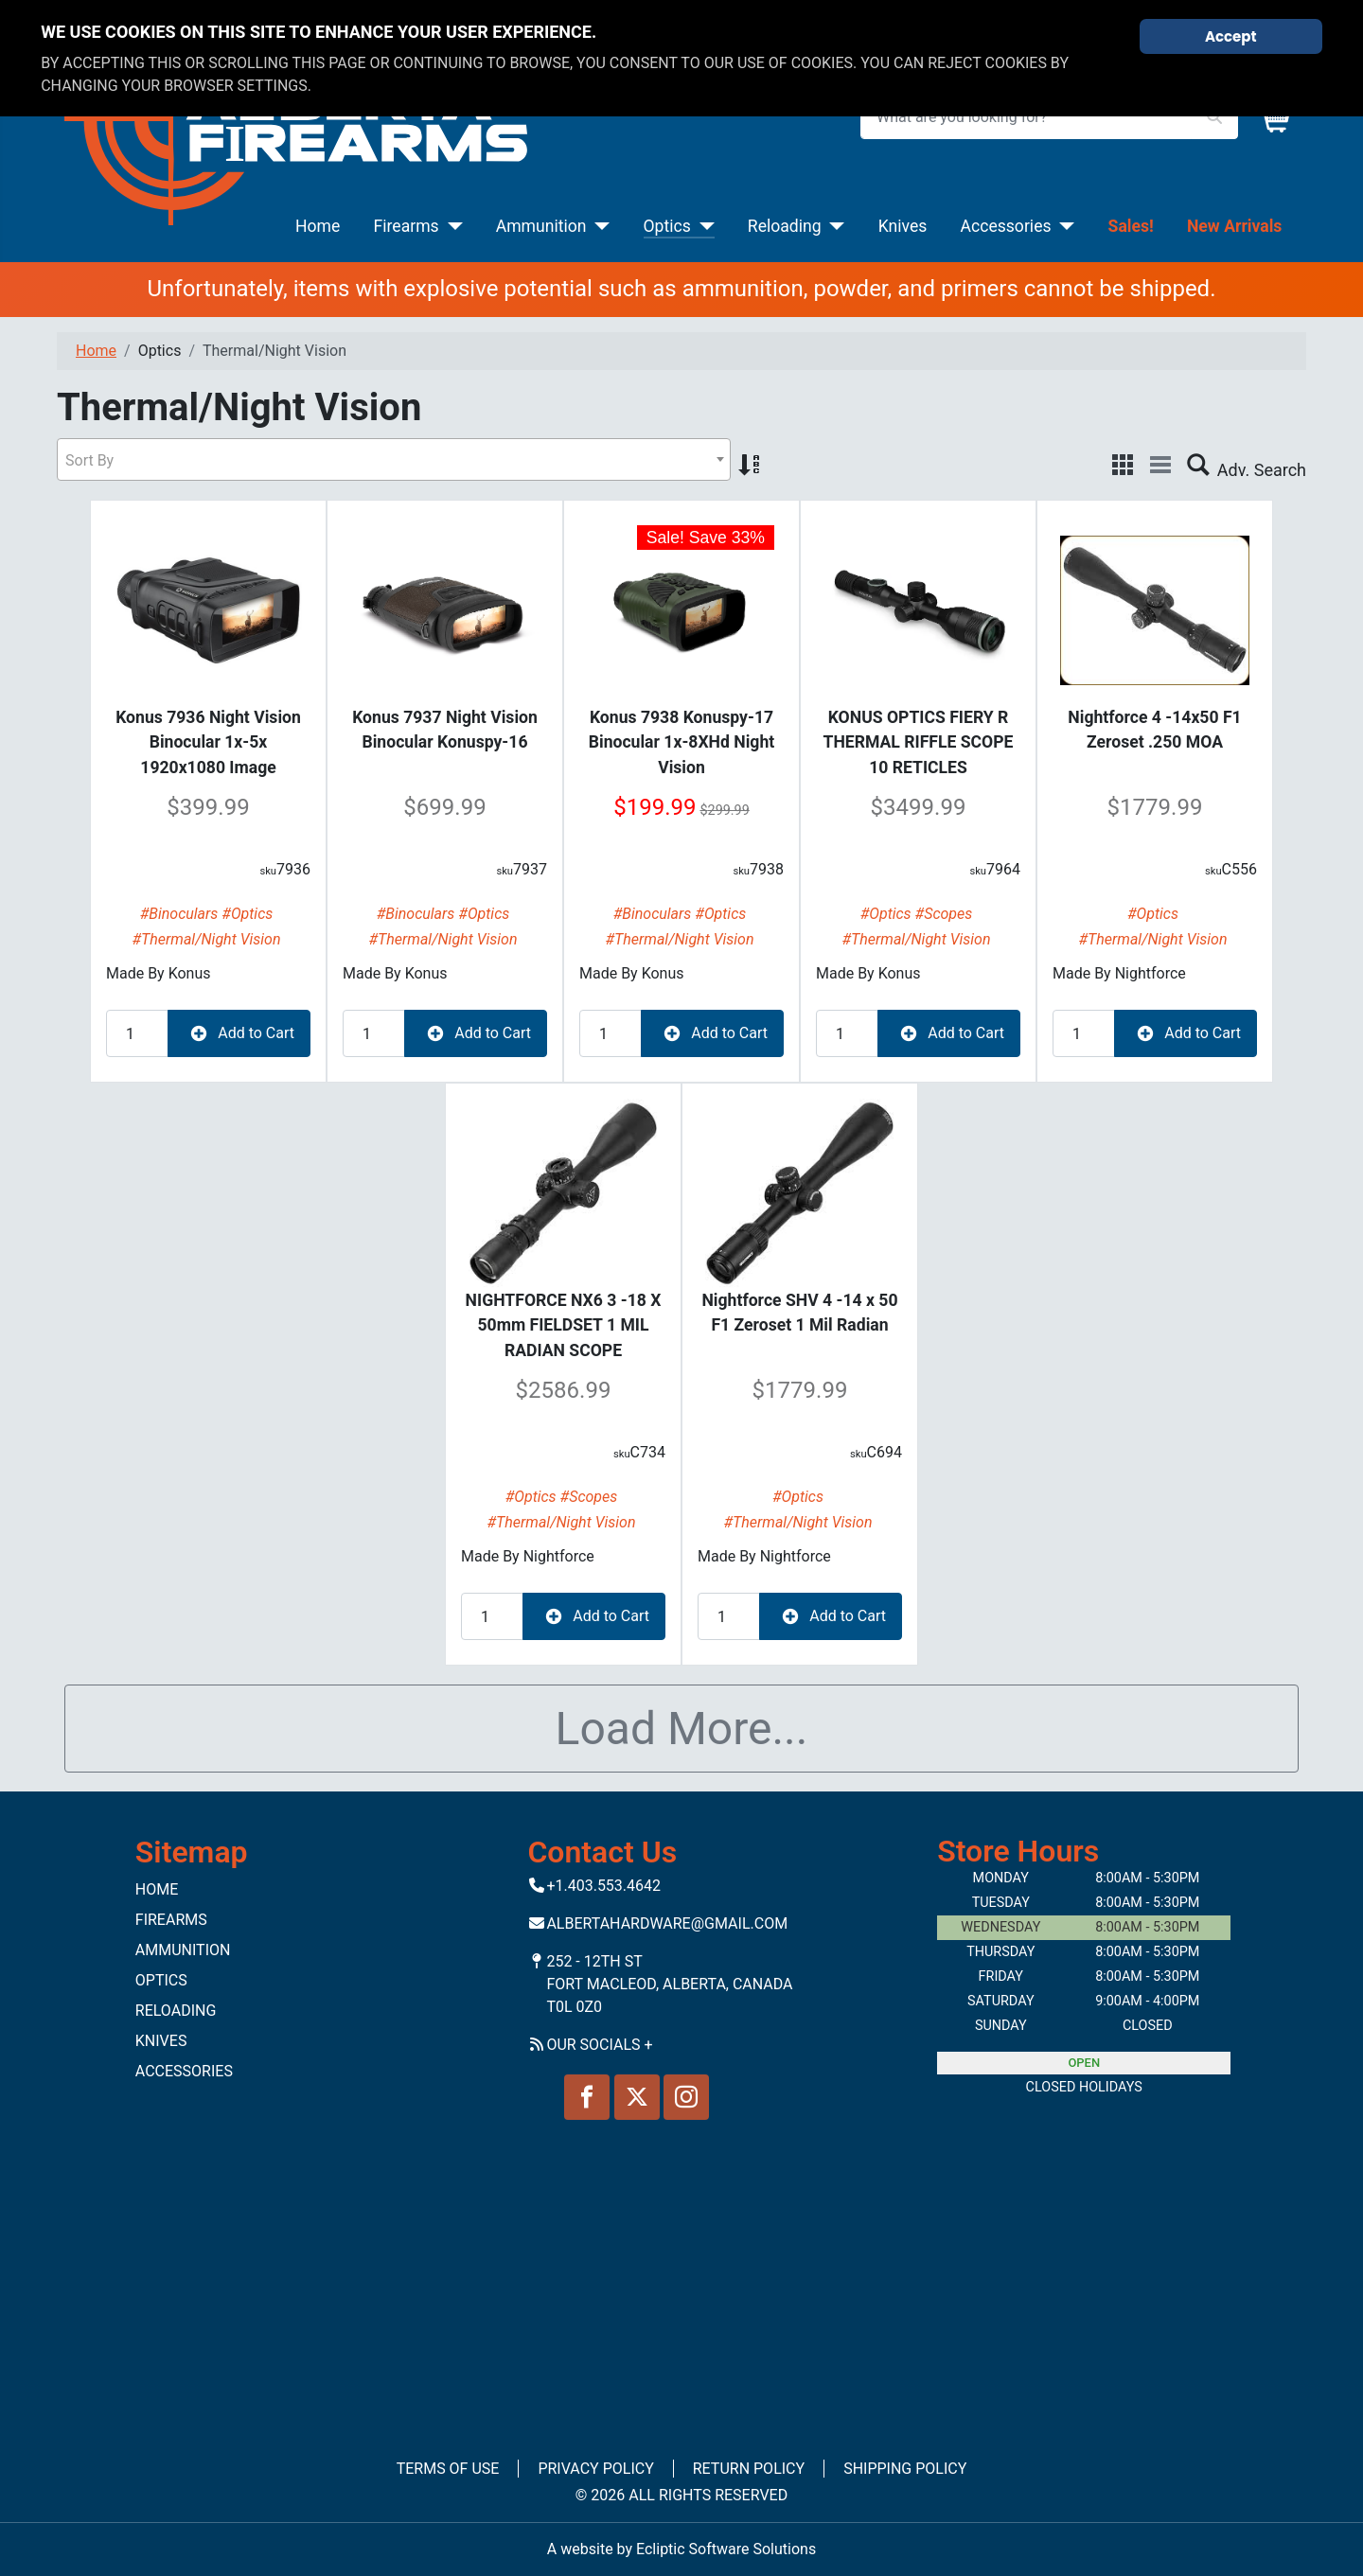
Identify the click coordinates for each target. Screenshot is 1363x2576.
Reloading (785, 226)
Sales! (1131, 226)
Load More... (682, 1729)
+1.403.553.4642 (603, 1886)
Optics (667, 226)
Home (317, 226)
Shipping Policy (904, 2469)
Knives (903, 226)
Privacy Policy (595, 2469)
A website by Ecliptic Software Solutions (681, 2549)
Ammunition (541, 226)
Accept (1231, 36)
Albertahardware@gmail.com (667, 1923)
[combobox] (394, 459)
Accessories (1005, 226)
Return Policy (749, 2469)
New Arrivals (1234, 226)
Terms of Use (448, 2469)
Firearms (406, 226)
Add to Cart (239, 1033)
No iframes (681, 2276)
